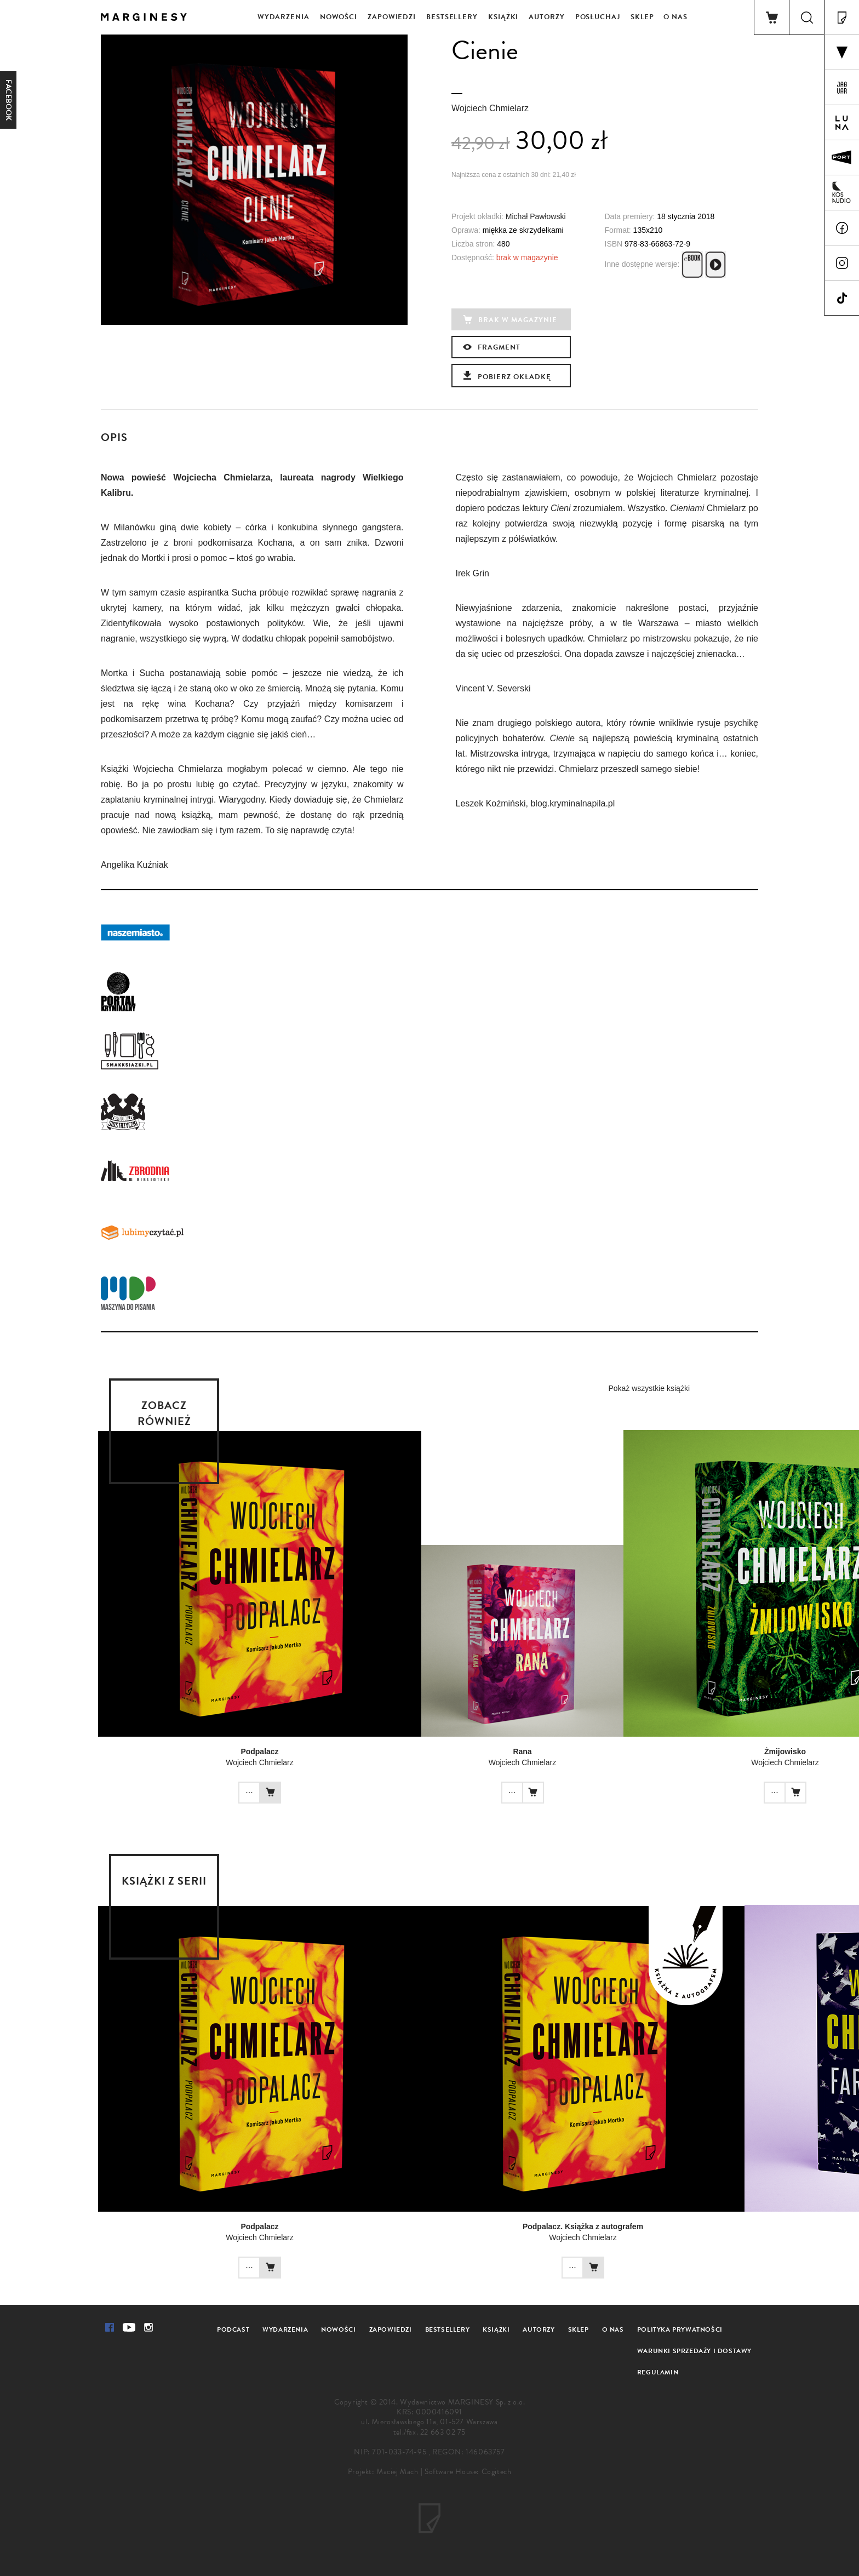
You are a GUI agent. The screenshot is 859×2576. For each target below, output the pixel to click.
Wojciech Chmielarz (490, 108)
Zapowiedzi (392, 17)
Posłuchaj (597, 17)
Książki (503, 17)
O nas (675, 17)
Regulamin (657, 2372)
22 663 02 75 (443, 2432)
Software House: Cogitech (468, 2471)
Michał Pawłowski (536, 216)
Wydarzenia (283, 17)
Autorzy (546, 17)
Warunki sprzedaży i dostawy (694, 2351)
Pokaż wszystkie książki (649, 1388)
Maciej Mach (397, 2471)
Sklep (643, 17)
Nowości (338, 17)
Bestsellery (452, 17)
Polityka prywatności (680, 2329)
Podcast (233, 2329)
